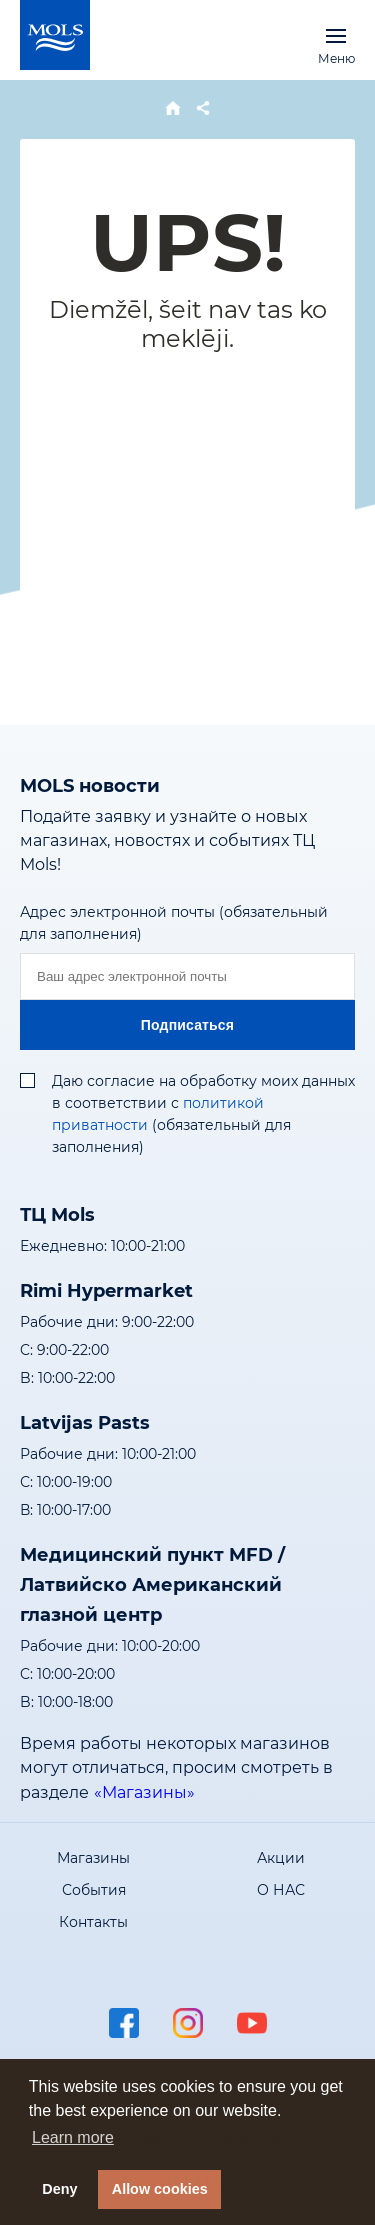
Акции (281, 1858)
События (94, 1890)
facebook (124, 2023)
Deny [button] (59, 2189)
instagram (188, 2023)
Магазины (93, 1858)
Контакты (93, 1922)
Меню (336, 35)
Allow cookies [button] (160, 2189)
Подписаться (187, 1025)
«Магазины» (144, 1792)
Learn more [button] (73, 2137)
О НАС (281, 1890)
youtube (252, 2023)
